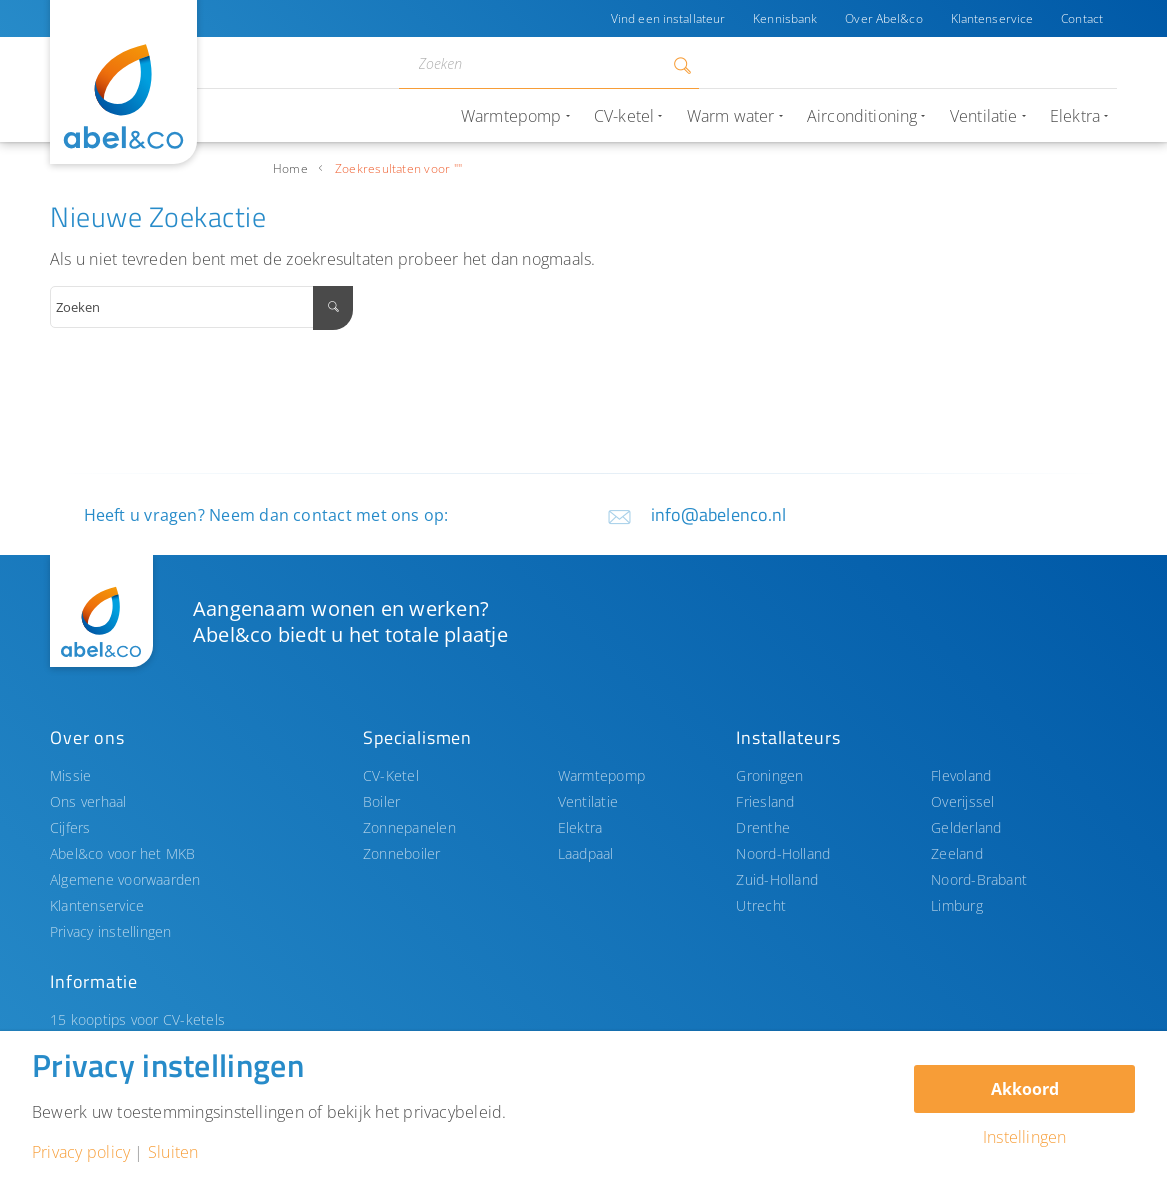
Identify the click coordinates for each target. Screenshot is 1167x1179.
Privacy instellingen (111, 931)
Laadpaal (586, 853)
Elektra (580, 827)
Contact (1082, 18)
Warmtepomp (601, 775)
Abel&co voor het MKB (123, 853)
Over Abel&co (883, 18)
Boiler (381, 801)
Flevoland (961, 775)
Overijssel (962, 801)
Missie (70, 775)
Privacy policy (81, 1152)
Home (290, 168)
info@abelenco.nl (719, 514)
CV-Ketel (391, 775)
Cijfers (70, 827)
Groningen (769, 775)
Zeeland (957, 853)
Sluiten (173, 1152)
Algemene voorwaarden (125, 879)
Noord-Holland (783, 853)
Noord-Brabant (979, 879)
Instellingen (1025, 1137)
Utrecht (761, 905)
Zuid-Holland (777, 879)
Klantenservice (992, 18)
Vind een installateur (668, 18)
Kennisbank (785, 18)
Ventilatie (588, 801)
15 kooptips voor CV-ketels (137, 1019)
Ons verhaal (88, 801)
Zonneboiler (402, 853)
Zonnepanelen (409, 827)
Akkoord (1025, 1089)
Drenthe (763, 827)
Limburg (957, 905)
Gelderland (966, 827)
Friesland (765, 801)
